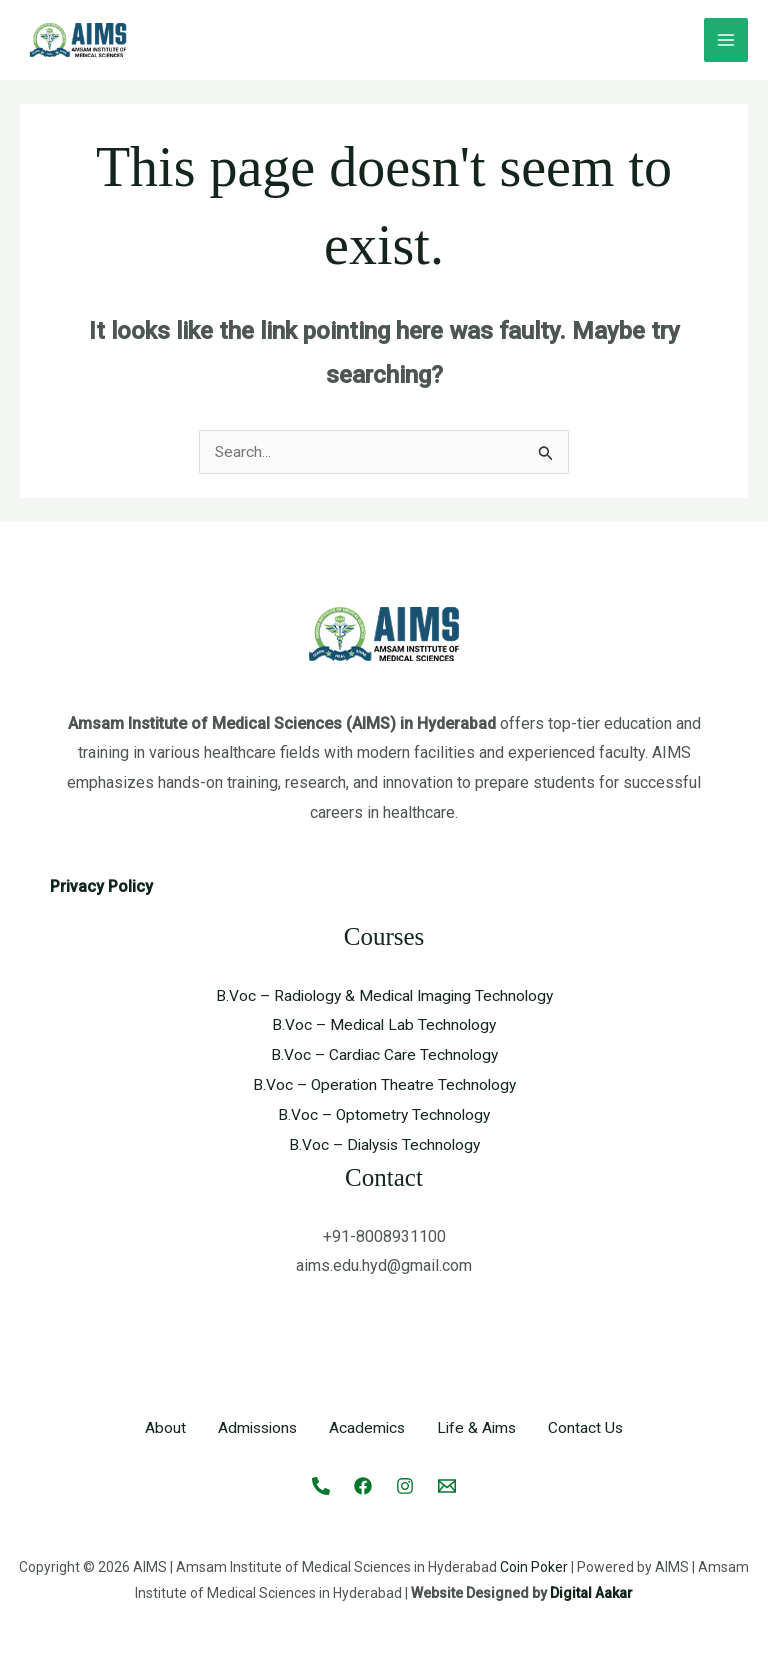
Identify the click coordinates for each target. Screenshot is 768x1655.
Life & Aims (480, 1428)
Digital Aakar (591, 1592)
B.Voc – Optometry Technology (384, 1114)
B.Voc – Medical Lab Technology (384, 1025)
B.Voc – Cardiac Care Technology (384, 1055)
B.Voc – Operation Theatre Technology (384, 1085)
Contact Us (591, 1428)
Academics (368, 1428)
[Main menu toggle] (726, 40)
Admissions (255, 1428)
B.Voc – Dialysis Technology (384, 1144)
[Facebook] (363, 1485)
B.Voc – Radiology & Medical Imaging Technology (384, 996)
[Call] (321, 1485)
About (160, 1428)
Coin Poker (534, 1566)
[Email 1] (447, 1485)
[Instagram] (405, 1485)
